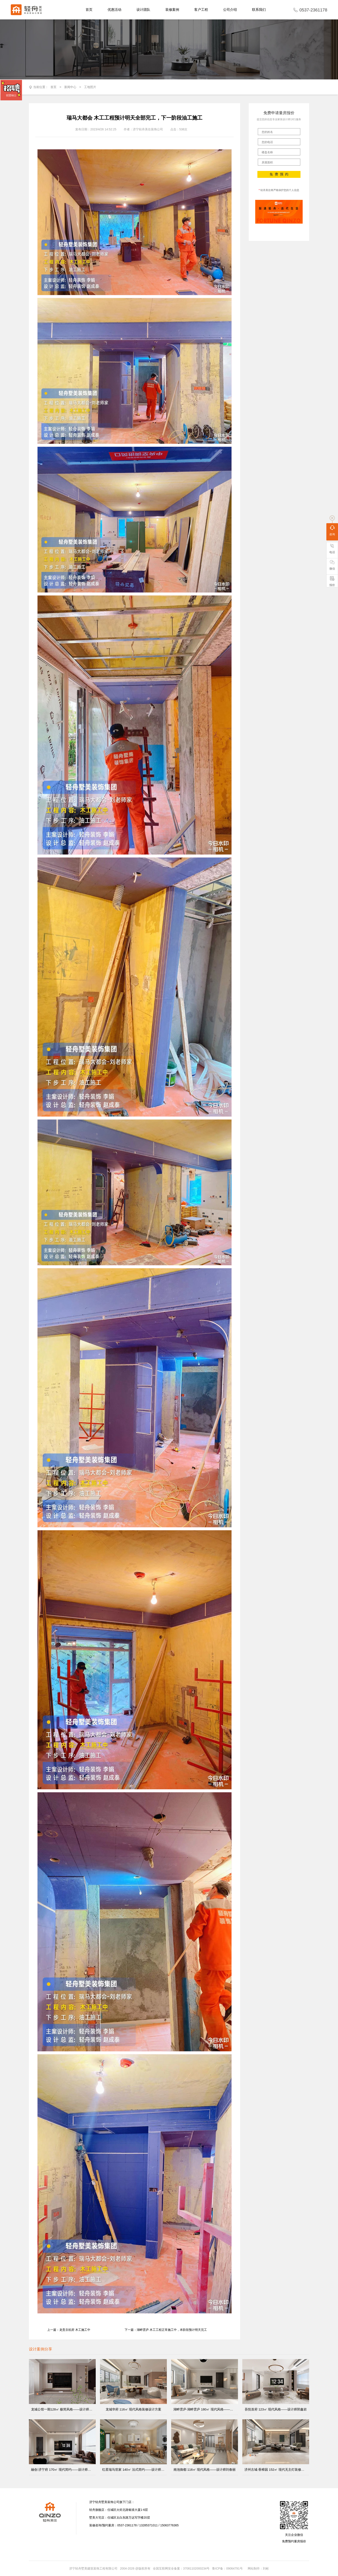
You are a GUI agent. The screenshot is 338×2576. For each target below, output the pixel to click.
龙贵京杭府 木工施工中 (74, 2329)
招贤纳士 (11, 95)
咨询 (332, 530)
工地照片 (90, 87)
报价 (332, 581)
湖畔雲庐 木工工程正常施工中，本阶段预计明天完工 (172, 2329)
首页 (53, 87)
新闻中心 (70, 87)
